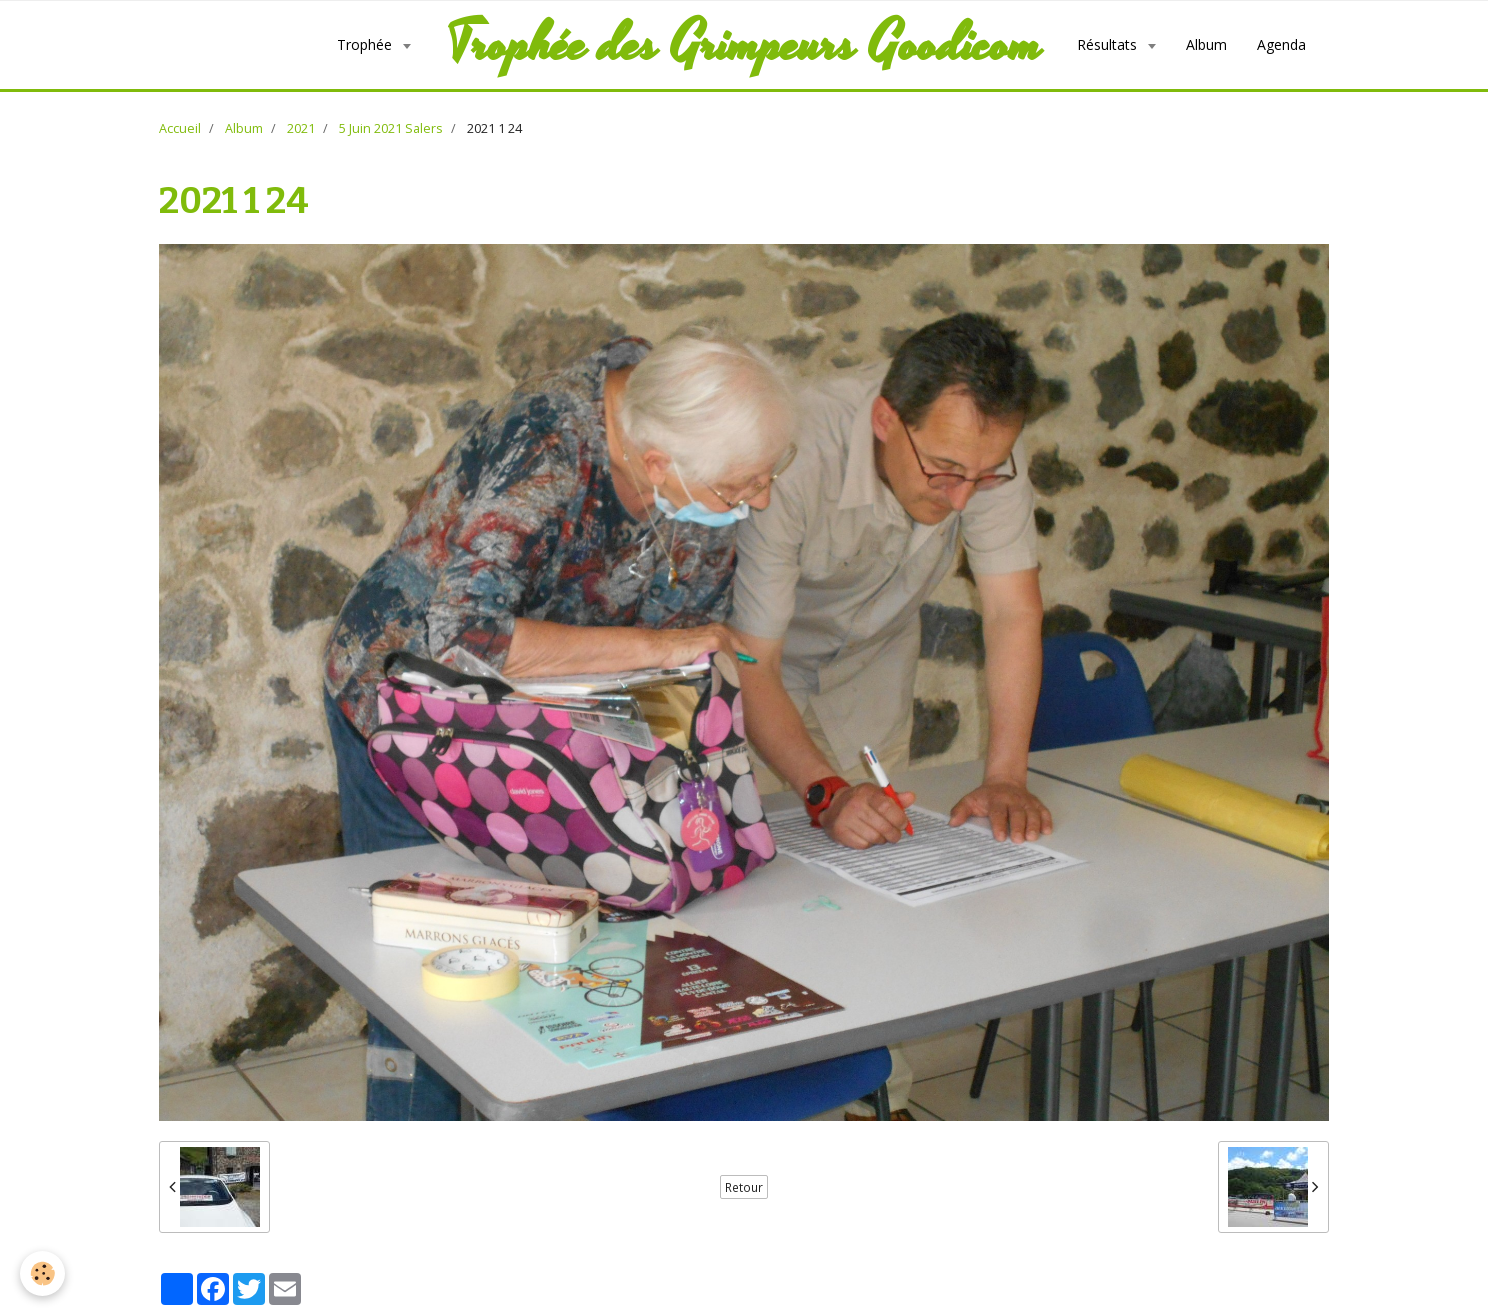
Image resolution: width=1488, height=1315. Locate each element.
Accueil (180, 128)
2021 (301, 128)
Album (1206, 44)
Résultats (1109, 44)
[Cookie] (42, 1273)
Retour (744, 1187)
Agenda (1281, 44)
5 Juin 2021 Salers (391, 128)
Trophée (366, 44)
